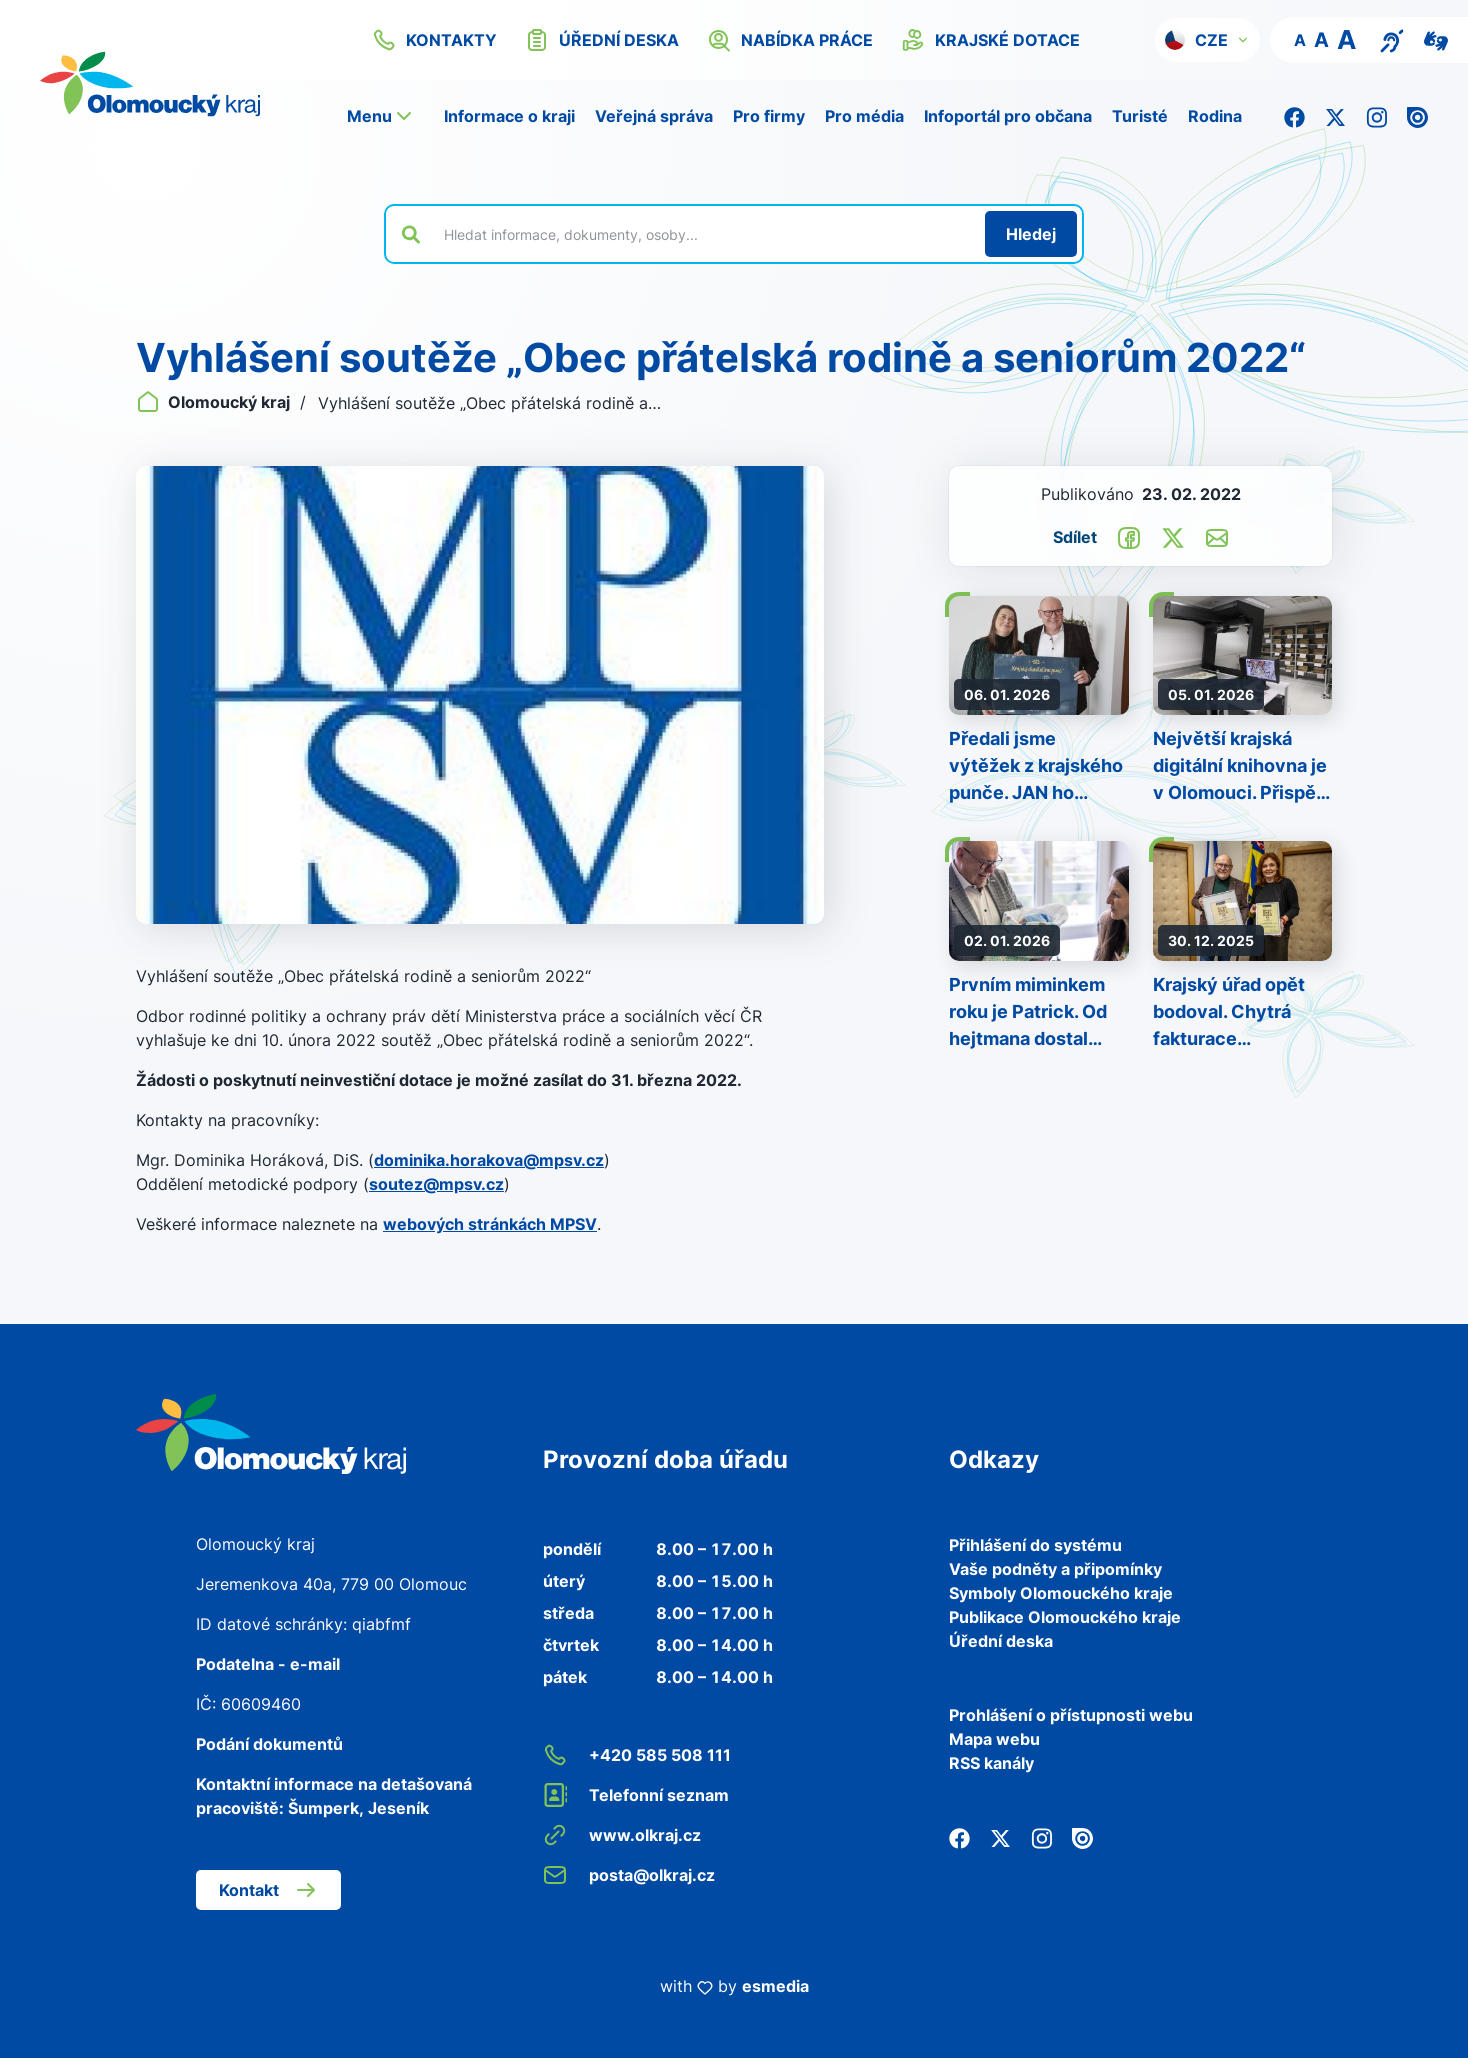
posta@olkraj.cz (629, 1875)
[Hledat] (1031, 234)
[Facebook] (1294, 116)
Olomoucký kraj (215, 402)
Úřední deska (1001, 1641)
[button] (1207, 40)
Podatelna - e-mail (268, 1664)
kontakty (434, 40)
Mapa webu (994, 1739)
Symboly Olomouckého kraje (1061, 1593)
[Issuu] (1417, 116)
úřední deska (602, 40)
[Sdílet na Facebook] (1129, 536)
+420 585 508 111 (637, 1755)
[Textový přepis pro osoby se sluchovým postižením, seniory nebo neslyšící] (1392, 39)
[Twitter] (1335, 116)
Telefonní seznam (636, 1795)
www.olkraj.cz (622, 1835)
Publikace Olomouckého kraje (1065, 1617)
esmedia (775, 1986)
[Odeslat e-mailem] (1217, 536)
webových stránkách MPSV (490, 1224)
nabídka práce (790, 40)
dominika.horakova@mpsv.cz (489, 1160)
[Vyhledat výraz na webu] (703, 234)
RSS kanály (991, 1763)
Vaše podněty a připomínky (1055, 1569)
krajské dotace (990, 40)
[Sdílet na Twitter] (1173, 536)
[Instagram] (1376, 116)
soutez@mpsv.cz (436, 1184)
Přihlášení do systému (1035, 1545)
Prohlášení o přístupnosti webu (1071, 1715)
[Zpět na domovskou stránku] (175, 84)
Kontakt (268, 1890)
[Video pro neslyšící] (1436, 39)
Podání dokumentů (269, 1744)
